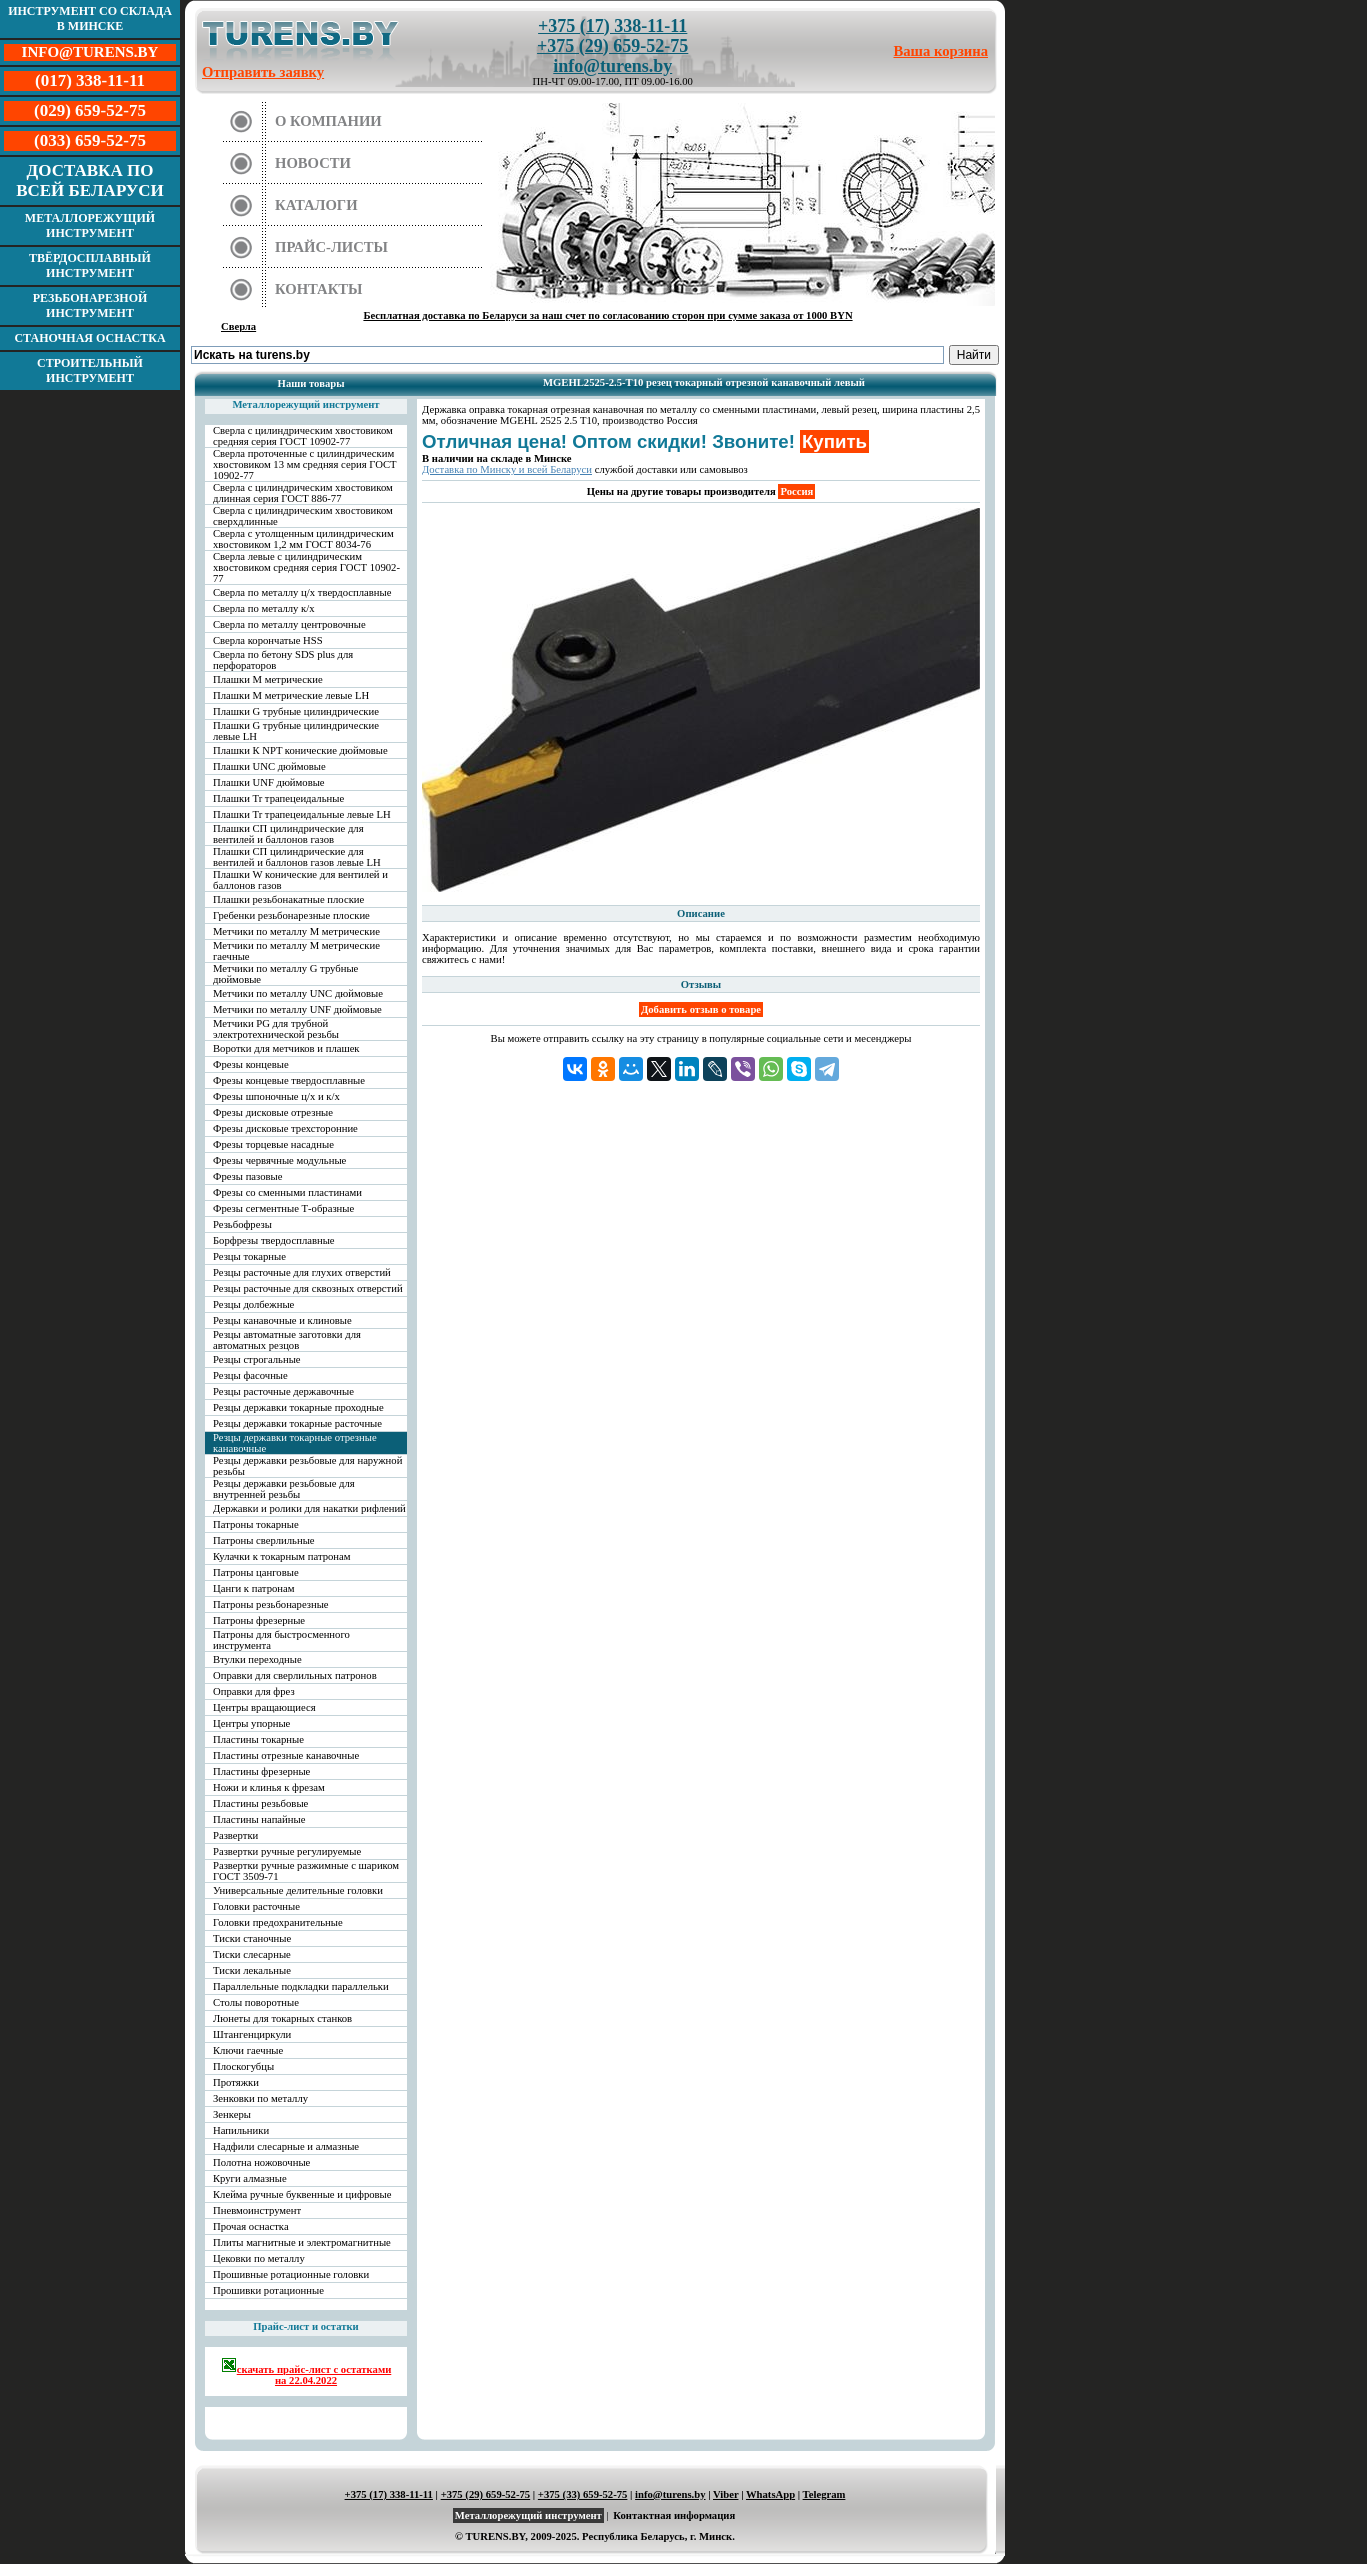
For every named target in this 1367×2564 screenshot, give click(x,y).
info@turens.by (612, 66)
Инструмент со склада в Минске (90, 18)
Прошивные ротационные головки (291, 2274)
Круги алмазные (250, 2178)
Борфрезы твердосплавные (274, 1240)
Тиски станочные (252, 1938)
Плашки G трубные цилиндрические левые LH (296, 731)
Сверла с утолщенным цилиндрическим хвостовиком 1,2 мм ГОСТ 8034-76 (303, 539)
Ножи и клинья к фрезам (269, 1787)
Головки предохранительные (278, 1922)
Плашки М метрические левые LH (291, 695)
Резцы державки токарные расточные (297, 1423)
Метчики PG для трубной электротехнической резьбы (276, 1029)
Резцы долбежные (253, 1304)
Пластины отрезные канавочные (286, 1755)
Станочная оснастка (89, 338)
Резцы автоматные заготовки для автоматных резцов (287, 1340)
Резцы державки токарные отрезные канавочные (295, 1443)
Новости (313, 163)
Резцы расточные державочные (283, 1391)
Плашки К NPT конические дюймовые (300, 750)
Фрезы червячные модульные (279, 1160)
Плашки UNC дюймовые (269, 766)
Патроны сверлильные (264, 1540)
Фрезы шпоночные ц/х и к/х (276, 1096)
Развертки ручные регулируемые (287, 1851)
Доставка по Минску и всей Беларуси (507, 469)
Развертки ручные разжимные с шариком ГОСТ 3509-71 (306, 1871)
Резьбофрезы (242, 1224)
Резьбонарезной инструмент (90, 305)
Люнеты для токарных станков (282, 2018)
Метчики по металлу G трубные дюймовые (285, 974)
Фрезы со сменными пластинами (287, 1192)
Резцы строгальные (257, 1359)
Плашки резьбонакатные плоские (288, 899)
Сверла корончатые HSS (268, 640)
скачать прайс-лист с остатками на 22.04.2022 (306, 2371)
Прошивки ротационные (268, 2290)
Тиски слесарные (252, 1954)
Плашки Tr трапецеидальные (278, 798)
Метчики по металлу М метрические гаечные (296, 951)
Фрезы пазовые (247, 1176)
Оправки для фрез (254, 1691)
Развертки (235, 1835)
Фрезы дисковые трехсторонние (285, 1128)
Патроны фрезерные (259, 1620)
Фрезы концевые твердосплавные (289, 1080)
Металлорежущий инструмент (90, 225)
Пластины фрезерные (261, 1771)
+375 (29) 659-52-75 (612, 46)
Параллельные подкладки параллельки (301, 1986)
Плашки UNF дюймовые (269, 782)
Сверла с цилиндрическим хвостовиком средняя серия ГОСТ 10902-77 (303, 436)
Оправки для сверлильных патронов (295, 1675)
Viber (725, 2494)
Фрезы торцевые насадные (273, 1144)
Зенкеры (232, 2114)
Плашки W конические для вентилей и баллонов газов (300, 880)
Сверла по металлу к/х (264, 608)
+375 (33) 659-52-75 (583, 2494)
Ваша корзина (941, 51)
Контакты (319, 289)
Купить (834, 441)
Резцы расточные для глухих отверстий (302, 1272)
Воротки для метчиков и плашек (286, 1048)
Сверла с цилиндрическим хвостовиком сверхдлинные (303, 516)
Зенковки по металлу (260, 2098)
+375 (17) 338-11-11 (612, 26)
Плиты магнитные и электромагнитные (302, 2242)
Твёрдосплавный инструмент (90, 265)
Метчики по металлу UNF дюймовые (297, 1009)
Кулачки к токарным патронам (282, 1556)
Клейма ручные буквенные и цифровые (302, 2194)
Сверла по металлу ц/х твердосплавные (302, 592)
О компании (328, 121)
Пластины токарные (258, 1739)
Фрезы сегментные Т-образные (283, 1208)
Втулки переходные (257, 1659)
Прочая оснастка (251, 2226)
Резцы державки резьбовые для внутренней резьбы (284, 1489)
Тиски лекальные (252, 1970)
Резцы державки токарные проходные (298, 1407)
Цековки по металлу (259, 2258)
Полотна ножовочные (261, 2162)
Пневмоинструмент (257, 2210)
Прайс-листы (331, 247)
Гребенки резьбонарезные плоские (291, 915)
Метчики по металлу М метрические (296, 931)
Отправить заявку (263, 72)
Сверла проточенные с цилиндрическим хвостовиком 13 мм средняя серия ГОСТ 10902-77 (305, 464)
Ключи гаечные (248, 2050)
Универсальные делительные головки (298, 1890)
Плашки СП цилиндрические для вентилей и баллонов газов (288, 834)
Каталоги (316, 205)
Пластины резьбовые (260, 1803)
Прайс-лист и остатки (306, 2326)
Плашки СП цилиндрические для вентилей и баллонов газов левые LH (297, 857)
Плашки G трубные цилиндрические (296, 711)
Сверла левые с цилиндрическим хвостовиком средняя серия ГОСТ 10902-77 (306, 567)
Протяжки (236, 2082)
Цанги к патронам (253, 1588)
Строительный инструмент (90, 370)
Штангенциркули (252, 2034)
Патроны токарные (256, 1524)
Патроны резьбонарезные (271, 1604)
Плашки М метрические (268, 679)
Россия (796, 491)
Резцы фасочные (250, 1375)
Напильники (241, 2130)
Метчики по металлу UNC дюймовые (298, 993)
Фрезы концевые (251, 1064)
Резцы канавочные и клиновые (282, 1320)
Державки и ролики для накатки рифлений (309, 1508)
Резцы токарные (249, 1256)
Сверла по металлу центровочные (289, 624)
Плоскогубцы (243, 2066)
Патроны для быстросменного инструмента (281, 1640)
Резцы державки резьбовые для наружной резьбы (307, 1466)
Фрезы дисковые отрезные (273, 1112)
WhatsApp (770, 2494)
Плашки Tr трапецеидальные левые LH (302, 814)
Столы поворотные (256, 2002)
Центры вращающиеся (264, 1707)
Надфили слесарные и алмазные (286, 2146)
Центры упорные (251, 1723)
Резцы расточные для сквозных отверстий (308, 1288)
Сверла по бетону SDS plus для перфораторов (283, 660)
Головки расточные (256, 1906)
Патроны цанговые (256, 1572)
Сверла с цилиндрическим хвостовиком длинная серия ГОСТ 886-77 (303, 493)
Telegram (824, 2494)
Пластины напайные (259, 1819)
